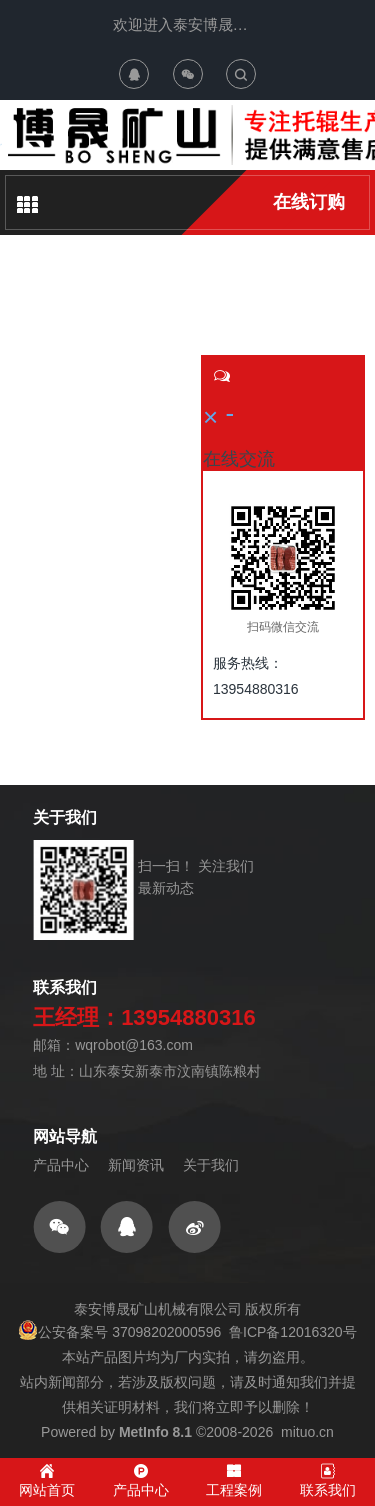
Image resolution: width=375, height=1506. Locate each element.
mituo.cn (307, 1432)
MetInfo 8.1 (155, 1432)
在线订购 (309, 202)
